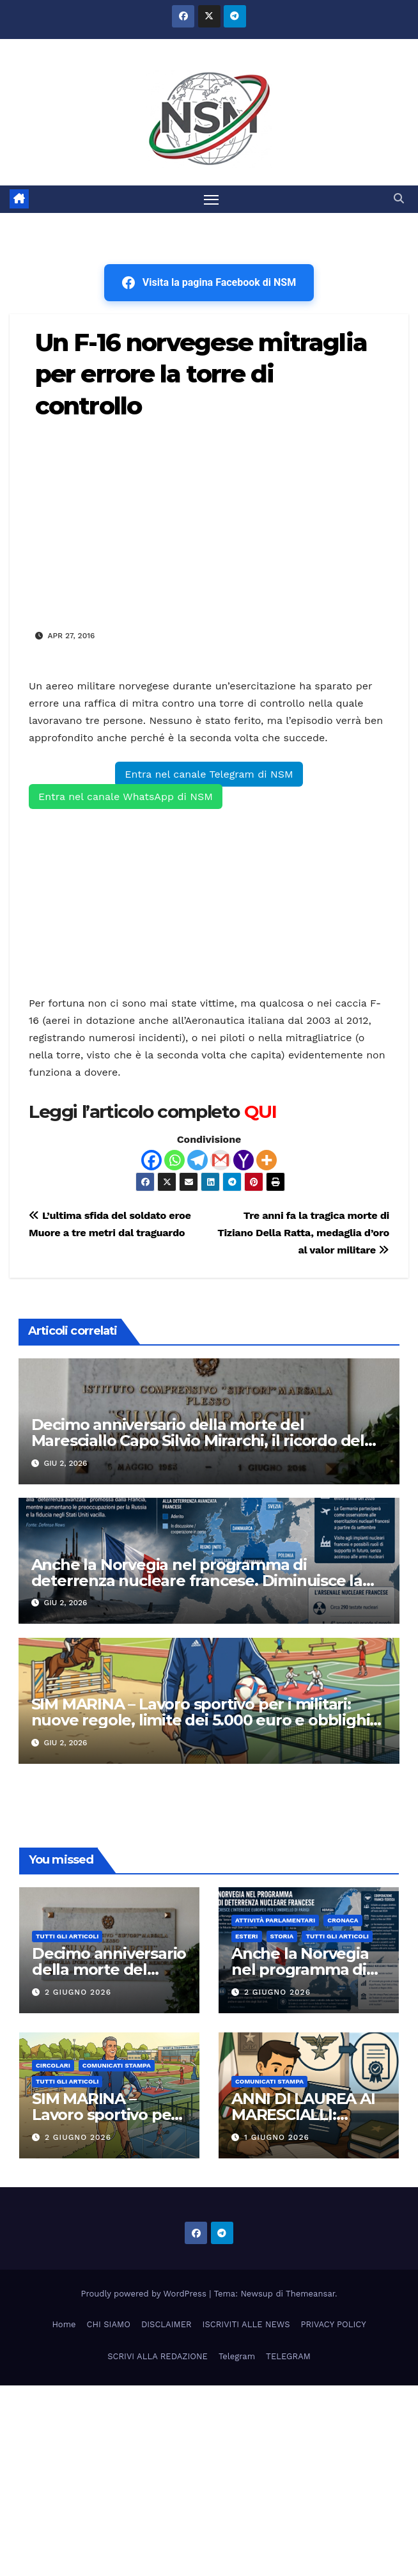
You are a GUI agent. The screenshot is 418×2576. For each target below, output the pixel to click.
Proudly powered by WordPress (145, 2293)
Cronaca (343, 1920)
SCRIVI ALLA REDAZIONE (157, 2356)
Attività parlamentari (275, 1920)
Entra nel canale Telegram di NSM (209, 774)
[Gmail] (220, 1160)
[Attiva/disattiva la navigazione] (211, 199)
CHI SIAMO (108, 2324)
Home (63, 2324)
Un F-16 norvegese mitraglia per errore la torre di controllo (201, 374)
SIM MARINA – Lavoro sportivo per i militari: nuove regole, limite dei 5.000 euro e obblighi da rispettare (200, 1720)
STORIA (282, 1936)
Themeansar (310, 2293)
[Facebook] (151, 1160)
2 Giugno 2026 (78, 1992)
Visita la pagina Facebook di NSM (209, 282)
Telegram (237, 2356)
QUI (260, 1111)
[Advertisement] (209, 523)
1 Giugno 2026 (276, 2137)
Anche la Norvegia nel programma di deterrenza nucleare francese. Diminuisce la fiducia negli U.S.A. (196, 1580)
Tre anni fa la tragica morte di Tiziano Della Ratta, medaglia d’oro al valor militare (303, 1232)
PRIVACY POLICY (333, 2324)
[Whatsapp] (174, 1160)
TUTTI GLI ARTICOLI (67, 1936)
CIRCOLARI (53, 2065)
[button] (399, 198)
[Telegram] (197, 1160)
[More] (266, 1160)
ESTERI (246, 1936)
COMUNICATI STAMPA (116, 2065)
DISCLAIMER (166, 2324)
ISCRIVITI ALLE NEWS (246, 2324)
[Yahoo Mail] (243, 1160)
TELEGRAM (288, 2356)
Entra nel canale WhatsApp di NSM (125, 796)
